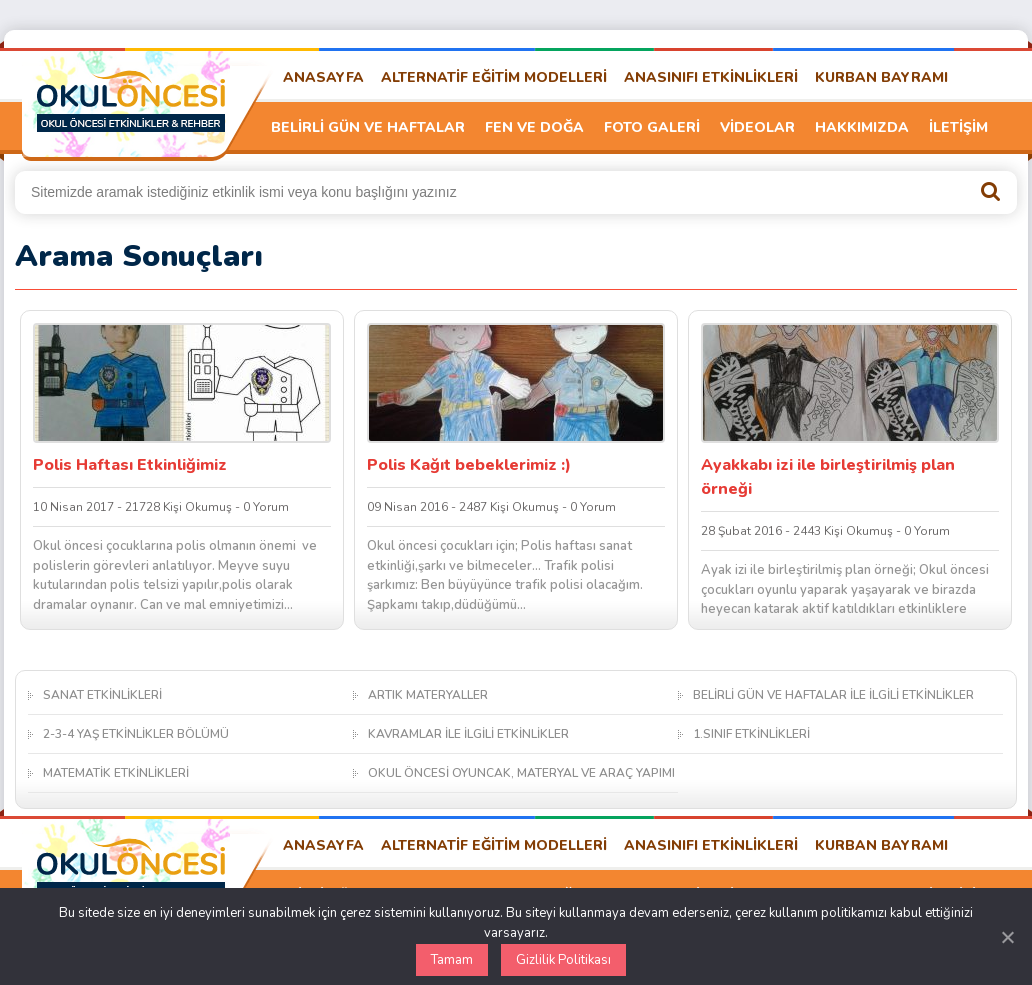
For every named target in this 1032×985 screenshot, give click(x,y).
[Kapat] (1007, 937)
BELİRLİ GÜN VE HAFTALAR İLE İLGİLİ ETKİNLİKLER (833, 695)
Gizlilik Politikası (563, 960)
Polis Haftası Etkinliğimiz (130, 465)
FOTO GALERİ (652, 127)
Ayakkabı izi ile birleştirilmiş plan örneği (828, 477)
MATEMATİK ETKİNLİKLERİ (116, 773)
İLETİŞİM (958, 127)
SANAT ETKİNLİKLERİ (102, 695)
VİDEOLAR (757, 127)
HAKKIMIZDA (862, 127)
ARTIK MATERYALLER (428, 695)
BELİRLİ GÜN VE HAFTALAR (368, 127)
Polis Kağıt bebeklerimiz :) (469, 465)
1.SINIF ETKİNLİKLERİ (751, 734)
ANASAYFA (323, 77)
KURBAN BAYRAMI (881, 77)
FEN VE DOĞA (534, 127)
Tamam (452, 960)
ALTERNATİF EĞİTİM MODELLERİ (494, 77)
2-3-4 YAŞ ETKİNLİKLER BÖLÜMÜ (136, 734)
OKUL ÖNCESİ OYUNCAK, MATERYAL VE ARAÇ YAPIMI (521, 773)
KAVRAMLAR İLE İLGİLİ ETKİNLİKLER (468, 734)
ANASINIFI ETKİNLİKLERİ (711, 77)
